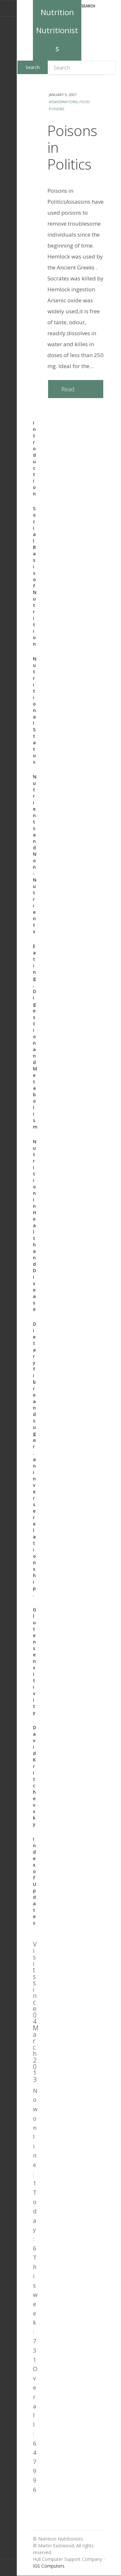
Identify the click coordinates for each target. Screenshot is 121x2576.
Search (88, 6)
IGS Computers (49, 2566)
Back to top (8, 2567)
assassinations (63, 101)
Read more (68, 391)
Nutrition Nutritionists (57, 30)
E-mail (8, 8)
